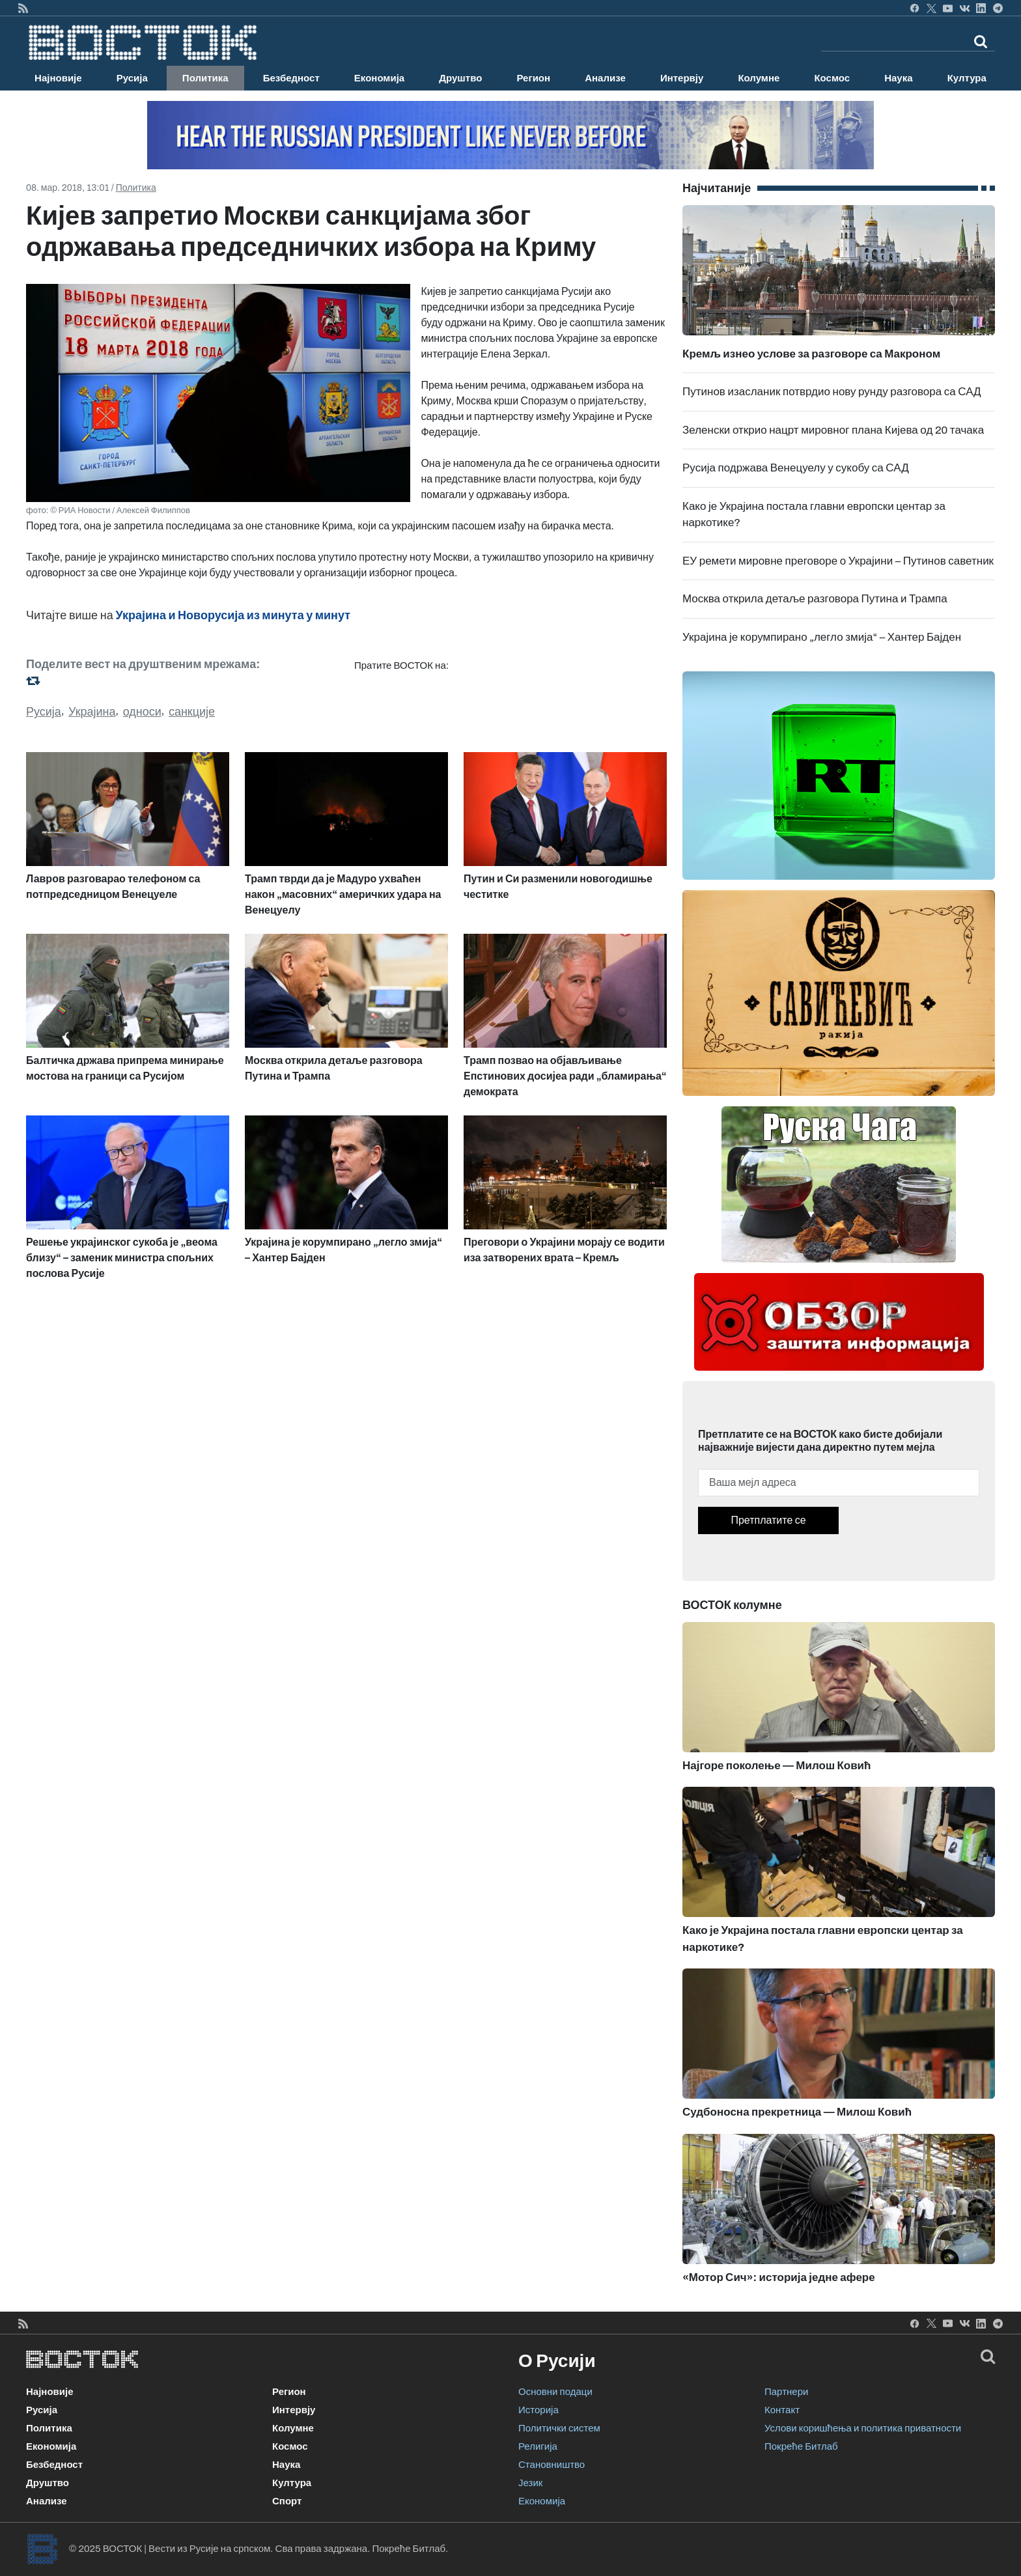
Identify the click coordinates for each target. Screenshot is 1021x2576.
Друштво (460, 78)
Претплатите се (768, 1520)
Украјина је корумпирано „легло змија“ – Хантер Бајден (821, 637)
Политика (205, 78)
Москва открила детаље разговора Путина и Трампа (814, 599)
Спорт (286, 2501)
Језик (530, 2483)
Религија (537, 2446)
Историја (538, 2410)
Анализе (605, 78)
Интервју (681, 78)
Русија (132, 78)
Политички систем (559, 2428)
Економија (379, 78)
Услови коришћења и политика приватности (862, 2428)
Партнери (786, 2392)
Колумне (758, 78)
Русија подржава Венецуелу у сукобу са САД (795, 468)
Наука (898, 78)
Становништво (551, 2464)
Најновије (58, 78)
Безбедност (291, 78)
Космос (832, 78)
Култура (966, 78)
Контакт (782, 2410)
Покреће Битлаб (801, 2446)
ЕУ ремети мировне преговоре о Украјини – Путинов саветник (838, 561)
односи (142, 711)
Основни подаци (555, 2392)
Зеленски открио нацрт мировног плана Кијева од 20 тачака (833, 430)
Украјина (92, 711)
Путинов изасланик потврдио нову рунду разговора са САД (831, 391)
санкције (192, 711)
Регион (533, 78)
